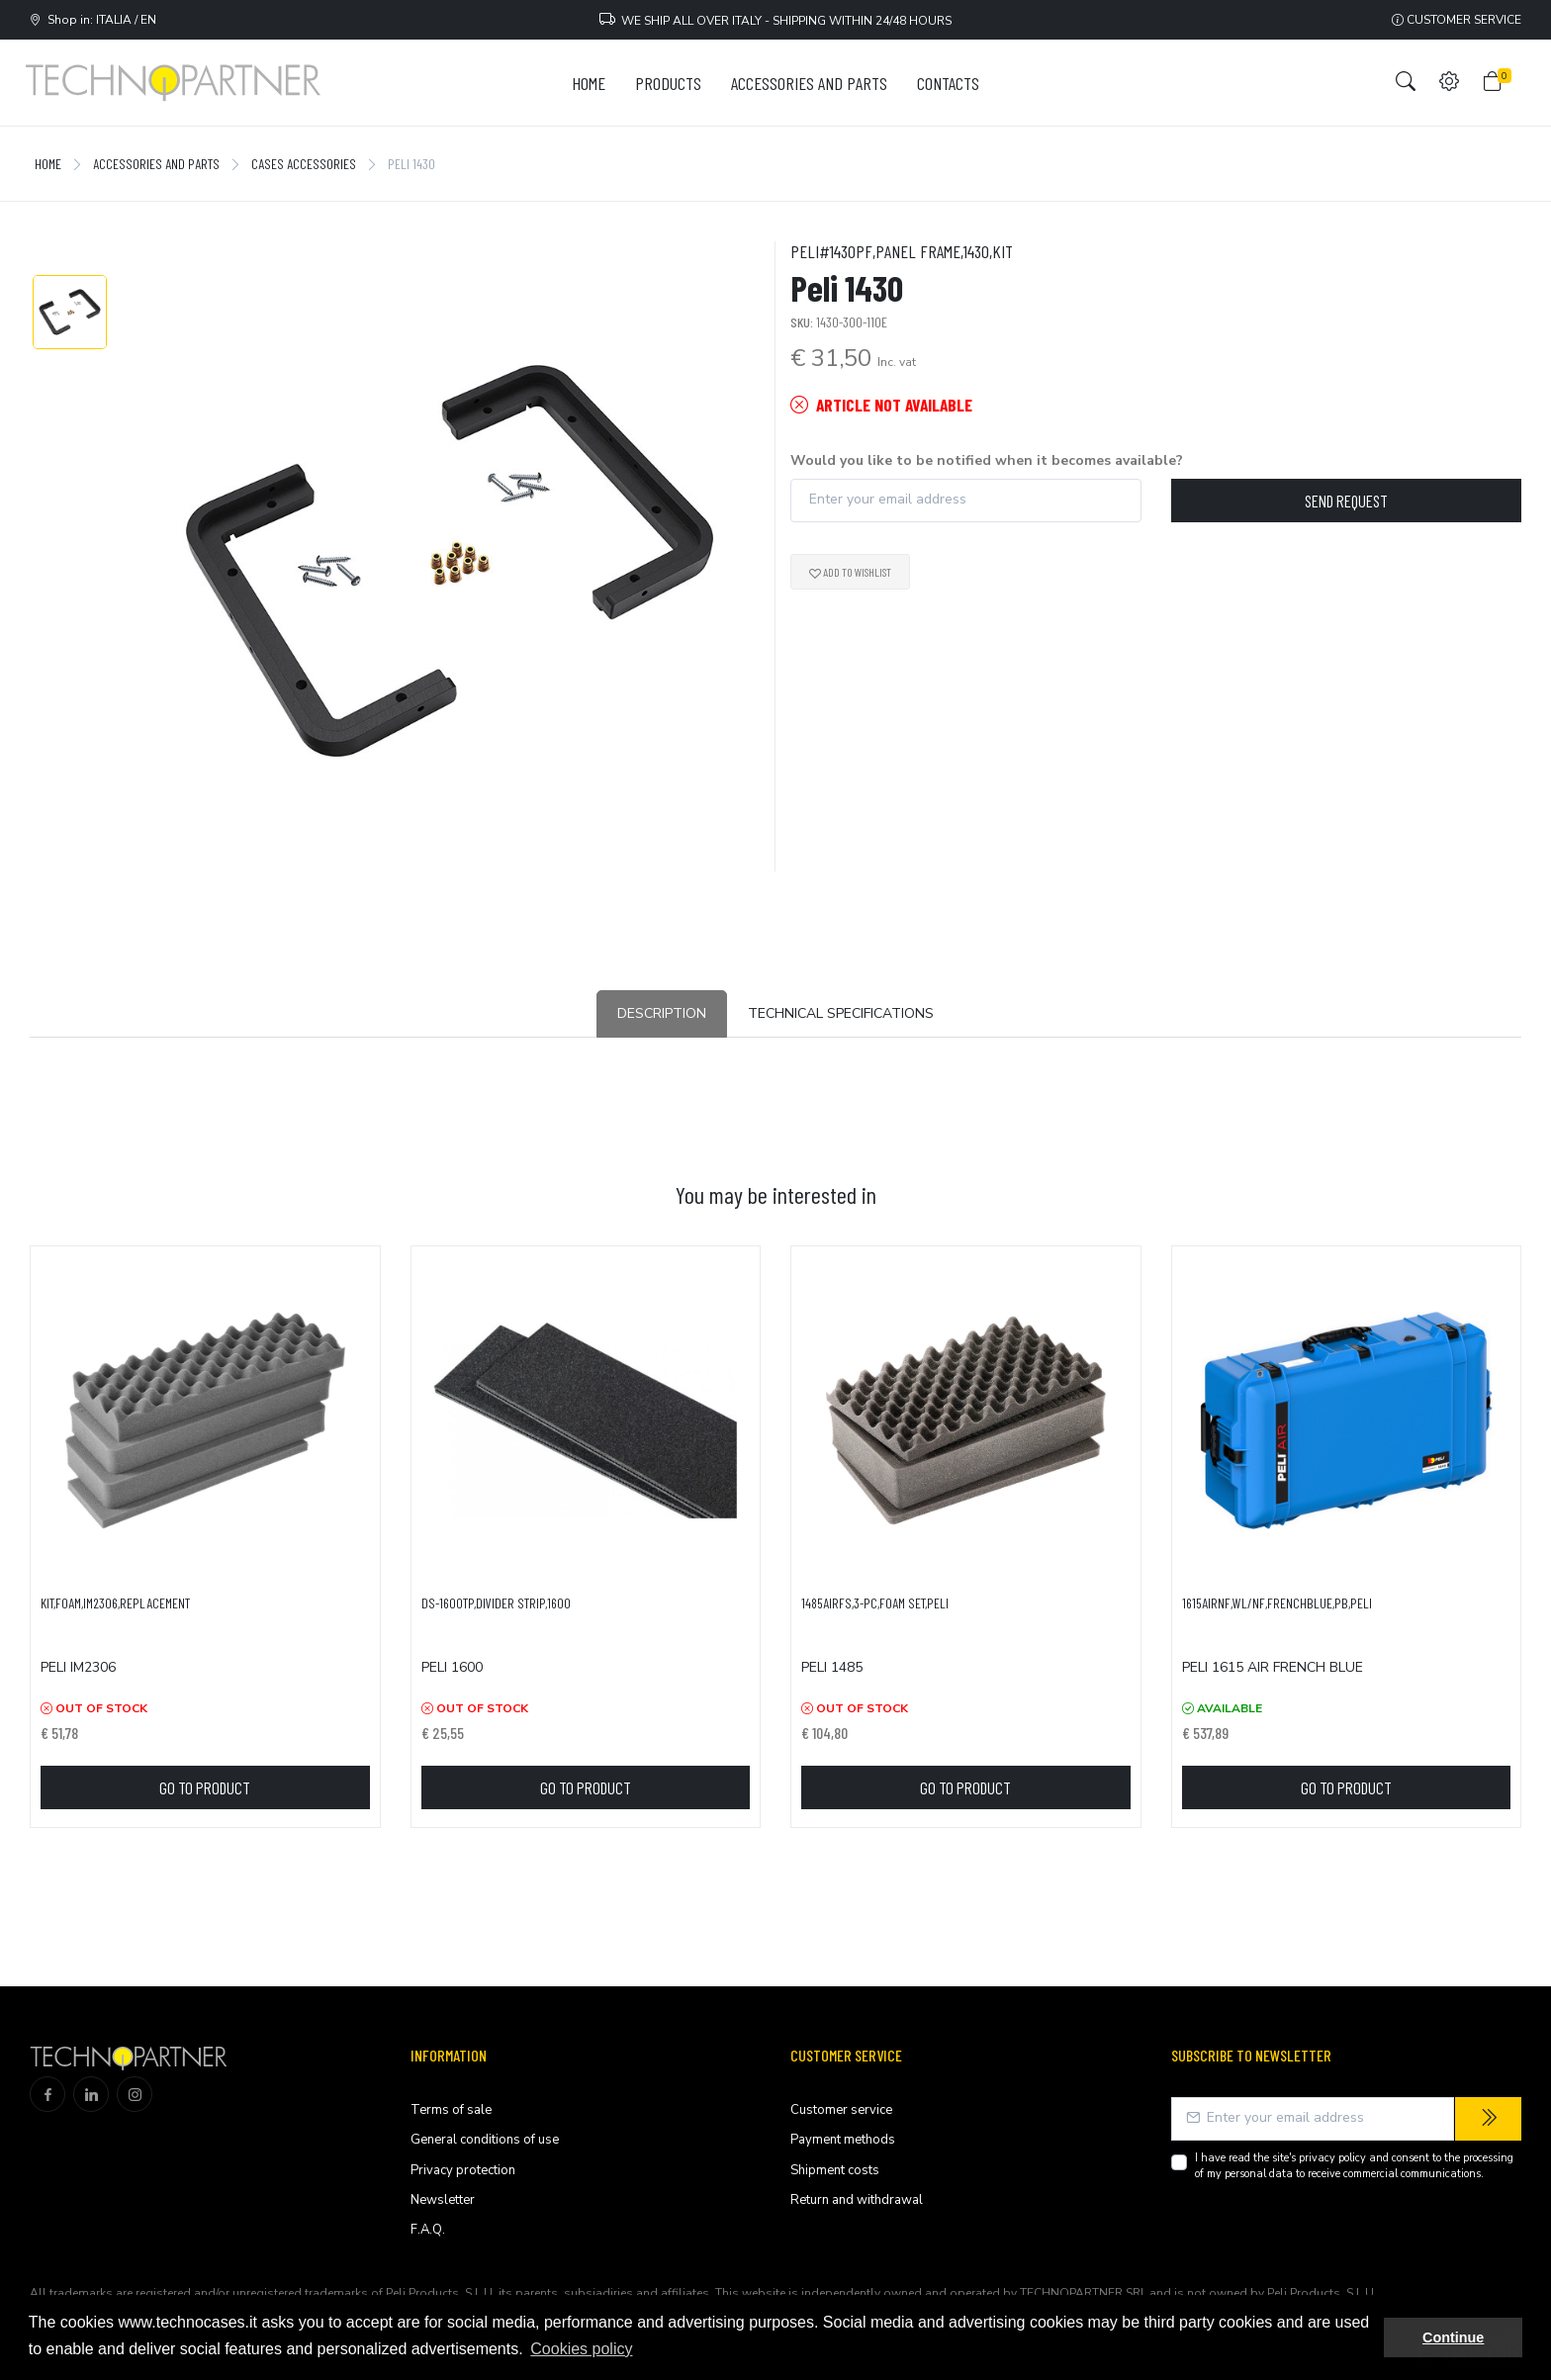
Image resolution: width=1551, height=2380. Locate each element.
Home (48, 163)
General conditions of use (485, 2140)
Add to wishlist (850, 572)
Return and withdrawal (856, 2200)
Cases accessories (303, 163)
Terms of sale (451, 2110)
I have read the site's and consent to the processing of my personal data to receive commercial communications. (1354, 2166)
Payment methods (842, 2140)
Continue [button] (1453, 2337)
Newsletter (443, 2200)
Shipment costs (834, 2170)
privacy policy (1332, 2158)
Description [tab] (661, 1013)
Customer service (1456, 20)
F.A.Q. (428, 2230)
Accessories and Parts (156, 163)
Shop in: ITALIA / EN (93, 20)
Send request (1346, 500)
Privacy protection (463, 2170)
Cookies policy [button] (581, 2348)
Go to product (204, 1787)
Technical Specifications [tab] (841, 1013)
